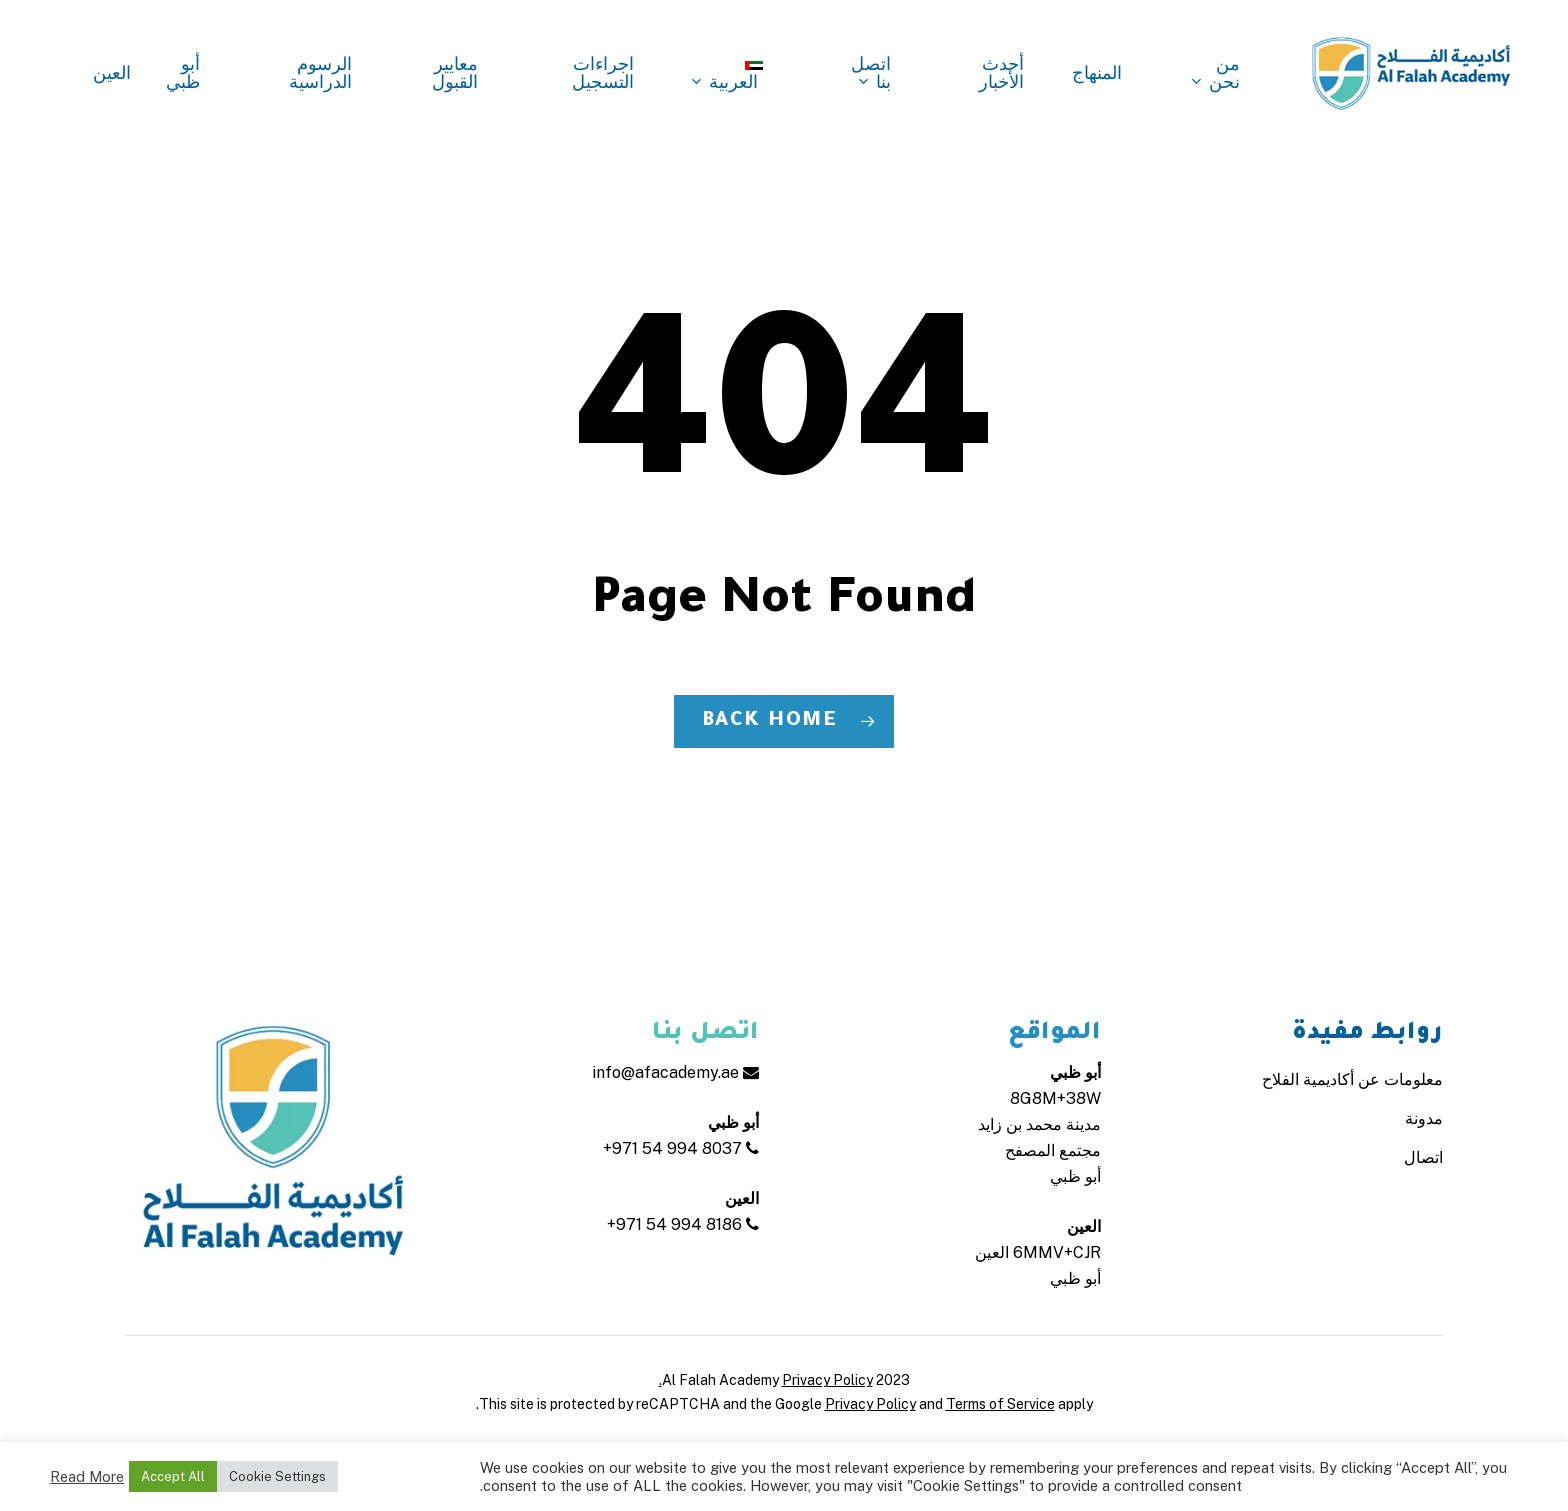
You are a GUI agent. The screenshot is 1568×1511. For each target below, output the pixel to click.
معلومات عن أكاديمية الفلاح (1352, 1079)
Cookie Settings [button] (277, 1476)
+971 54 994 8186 (683, 1224)
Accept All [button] (173, 1476)
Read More (87, 1476)
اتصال (1423, 1157)
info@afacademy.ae (675, 1072)
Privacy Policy (870, 1404)
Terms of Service (1000, 1404)
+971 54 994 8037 (681, 1148)
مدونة (1424, 1118)
